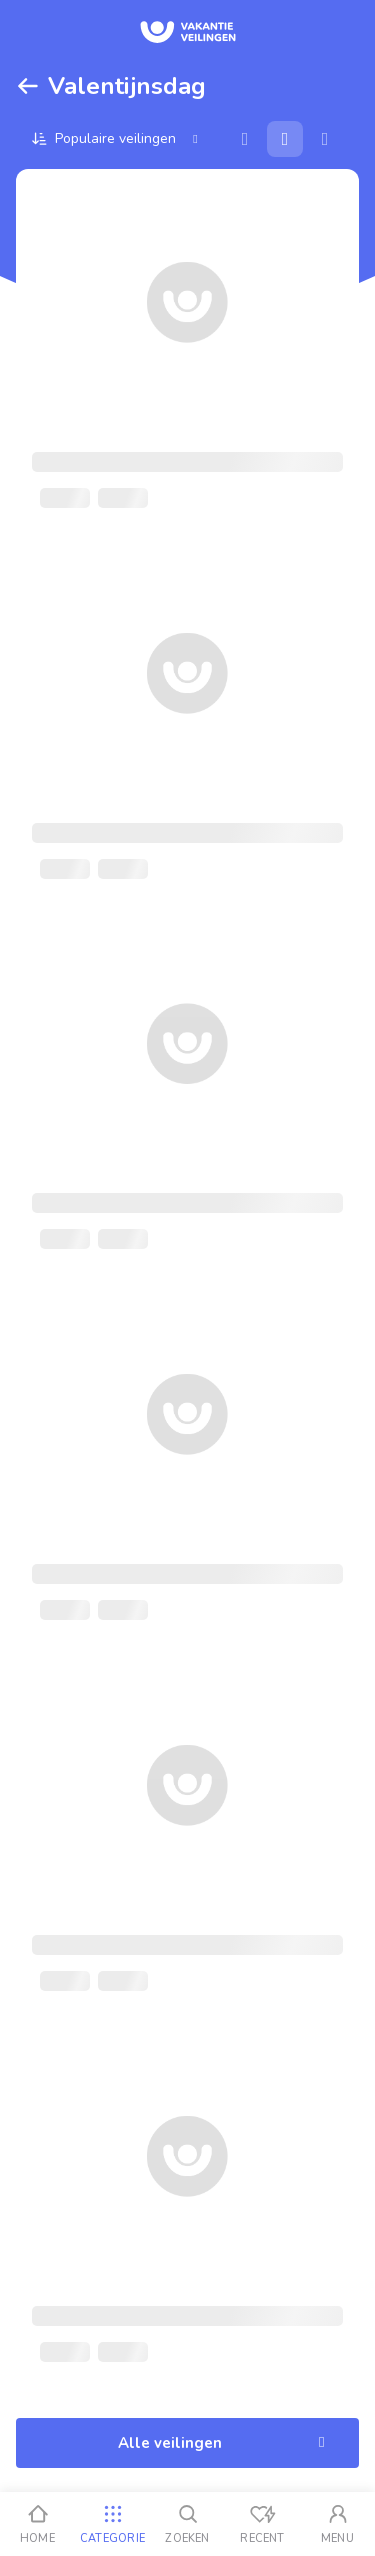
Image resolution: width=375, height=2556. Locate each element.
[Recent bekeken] (262, 2524)
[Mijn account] (337, 2524)
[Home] (37, 2524)
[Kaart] (245, 139)
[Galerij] (285, 139)
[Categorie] (112, 2524)
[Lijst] (325, 139)
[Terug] (28, 86)
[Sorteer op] (117, 138)
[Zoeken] (187, 2524)
